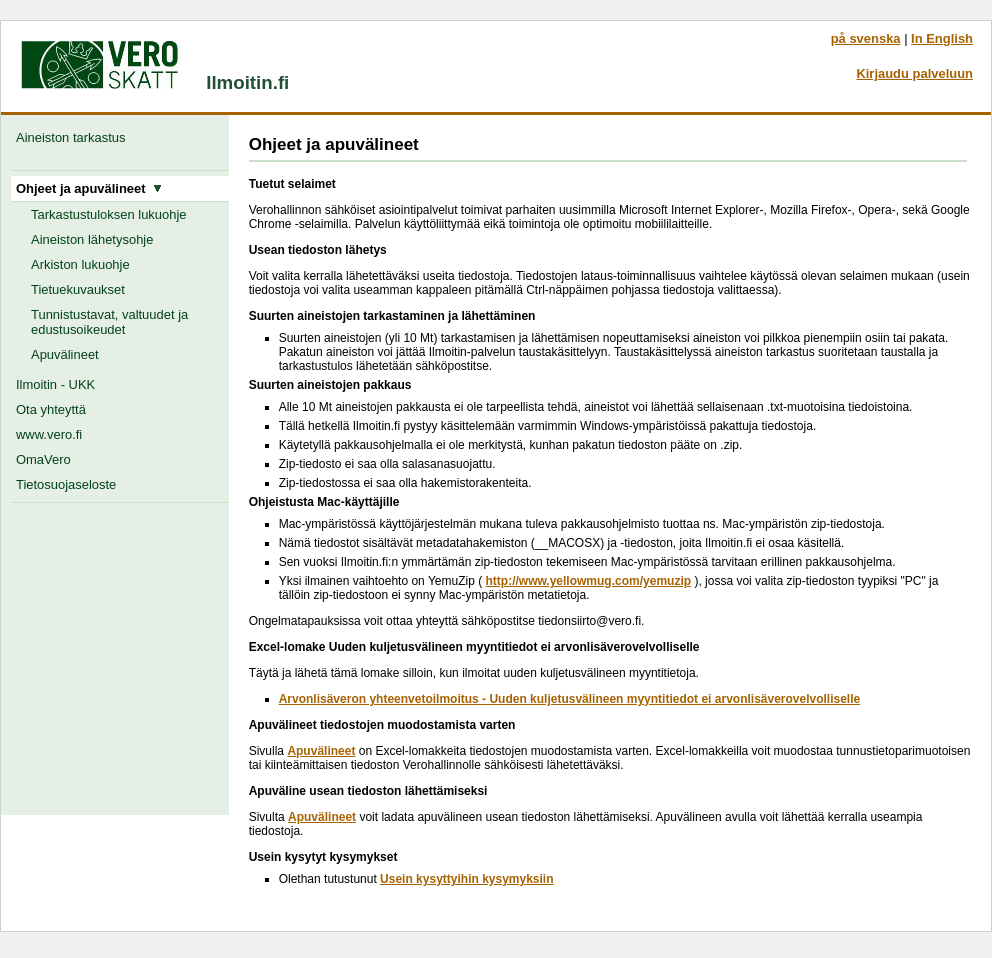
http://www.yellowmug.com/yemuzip (588, 581)
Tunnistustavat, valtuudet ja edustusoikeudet (109, 322)
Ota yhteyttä (51, 409)
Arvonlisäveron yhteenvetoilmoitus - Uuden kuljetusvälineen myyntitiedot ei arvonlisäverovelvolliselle (570, 699)
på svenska (866, 38)
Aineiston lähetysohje (92, 239)
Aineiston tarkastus (74, 137)
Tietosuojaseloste (66, 484)
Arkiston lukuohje (80, 264)
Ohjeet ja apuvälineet (89, 188)
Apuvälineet (65, 354)
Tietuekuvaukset (78, 289)
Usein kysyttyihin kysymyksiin (466, 879)
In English (942, 38)
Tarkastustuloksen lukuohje (109, 214)
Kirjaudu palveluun (914, 73)
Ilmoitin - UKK (55, 384)
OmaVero (43, 459)
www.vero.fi (49, 434)
